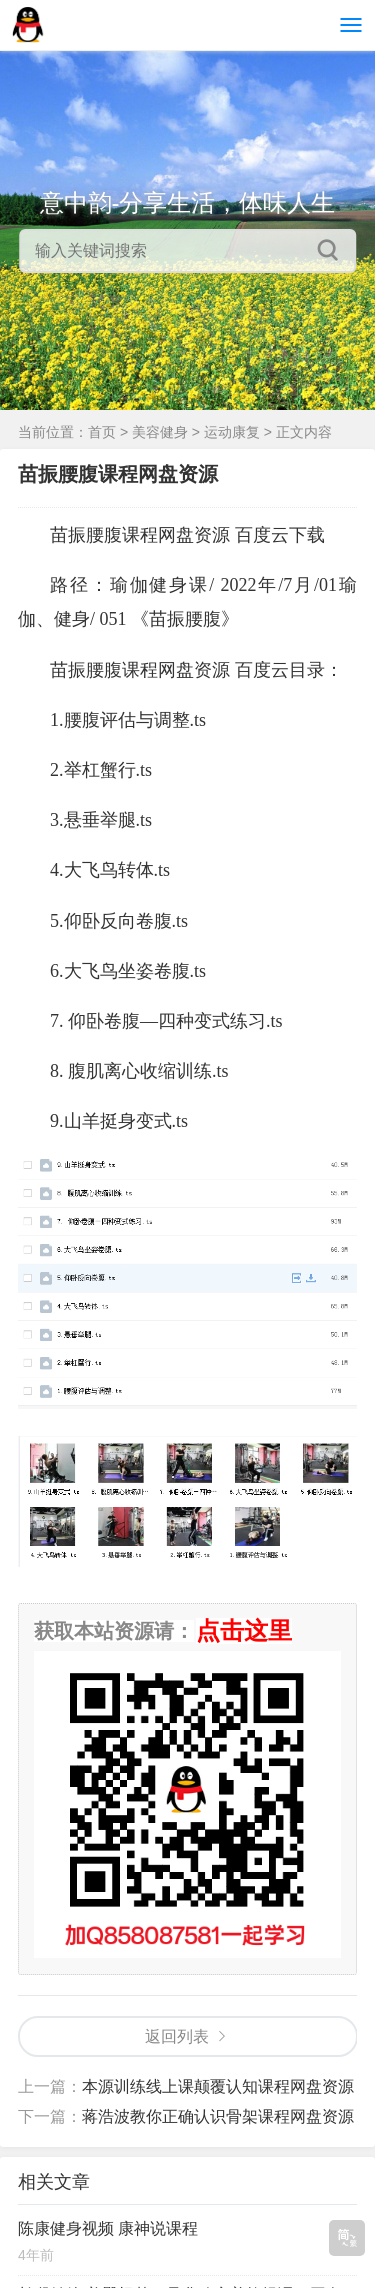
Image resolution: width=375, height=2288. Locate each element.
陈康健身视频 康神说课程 (108, 2228)
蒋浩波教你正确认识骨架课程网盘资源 (218, 2116)
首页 (102, 432)
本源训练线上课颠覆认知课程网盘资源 (218, 2086)
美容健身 (160, 432)
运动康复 (232, 432)
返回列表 (177, 2036)
